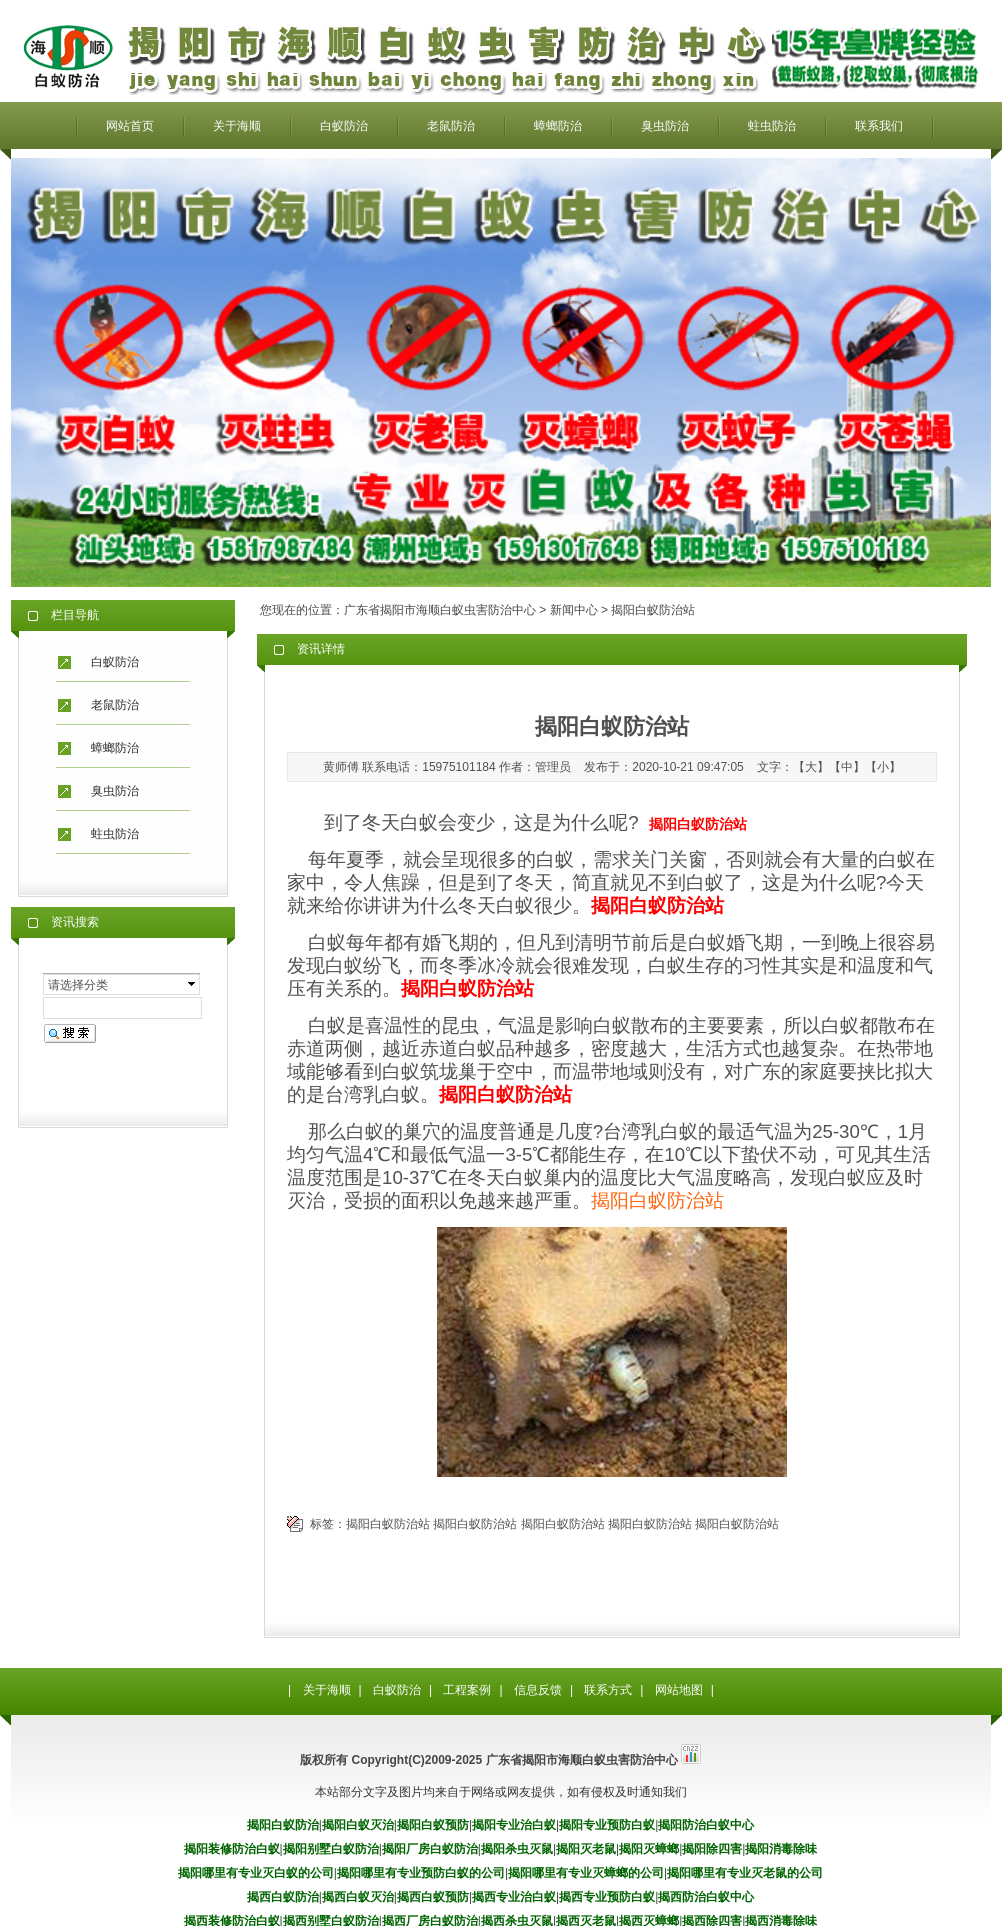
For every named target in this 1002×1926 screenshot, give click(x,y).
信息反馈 (538, 1690)
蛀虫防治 (772, 126)
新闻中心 (574, 610)
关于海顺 (237, 126)
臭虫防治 (665, 126)
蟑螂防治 (558, 126)
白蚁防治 (344, 126)
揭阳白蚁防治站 (657, 1200)
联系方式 (608, 1690)
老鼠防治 (451, 126)
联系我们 (879, 126)
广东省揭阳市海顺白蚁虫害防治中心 (440, 610)
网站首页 (130, 126)
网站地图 (679, 1690)
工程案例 (467, 1690)
